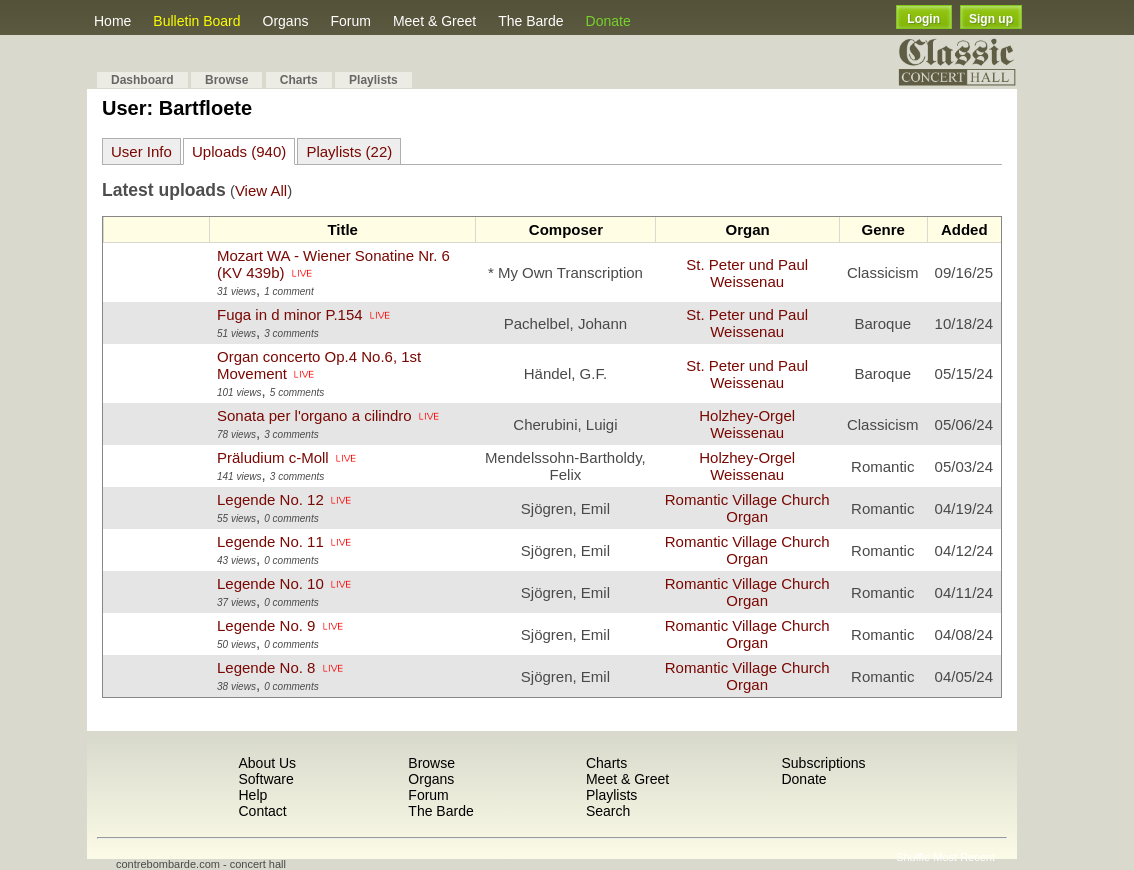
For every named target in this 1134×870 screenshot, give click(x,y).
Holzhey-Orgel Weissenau (747, 424)
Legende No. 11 (270, 541)
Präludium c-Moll (273, 457)
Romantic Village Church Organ (747, 508)
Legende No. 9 (266, 625)
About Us (267, 763)
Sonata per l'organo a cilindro (316, 415)
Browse (226, 80)
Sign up (991, 19)
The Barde (530, 21)
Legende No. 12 (270, 499)
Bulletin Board (196, 21)
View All (261, 190)
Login (923, 19)
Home (112, 21)
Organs (286, 21)
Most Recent (964, 857)
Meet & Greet (434, 21)
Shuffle (913, 857)
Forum (350, 21)
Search (608, 811)
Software (265, 779)
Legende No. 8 (266, 667)
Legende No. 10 (270, 583)
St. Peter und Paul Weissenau (747, 273)
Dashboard (142, 80)
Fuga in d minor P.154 (290, 314)
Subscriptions (823, 763)
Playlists (373, 80)
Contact (262, 811)
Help (252, 795)
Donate (608, 21)
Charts (299, 80)
